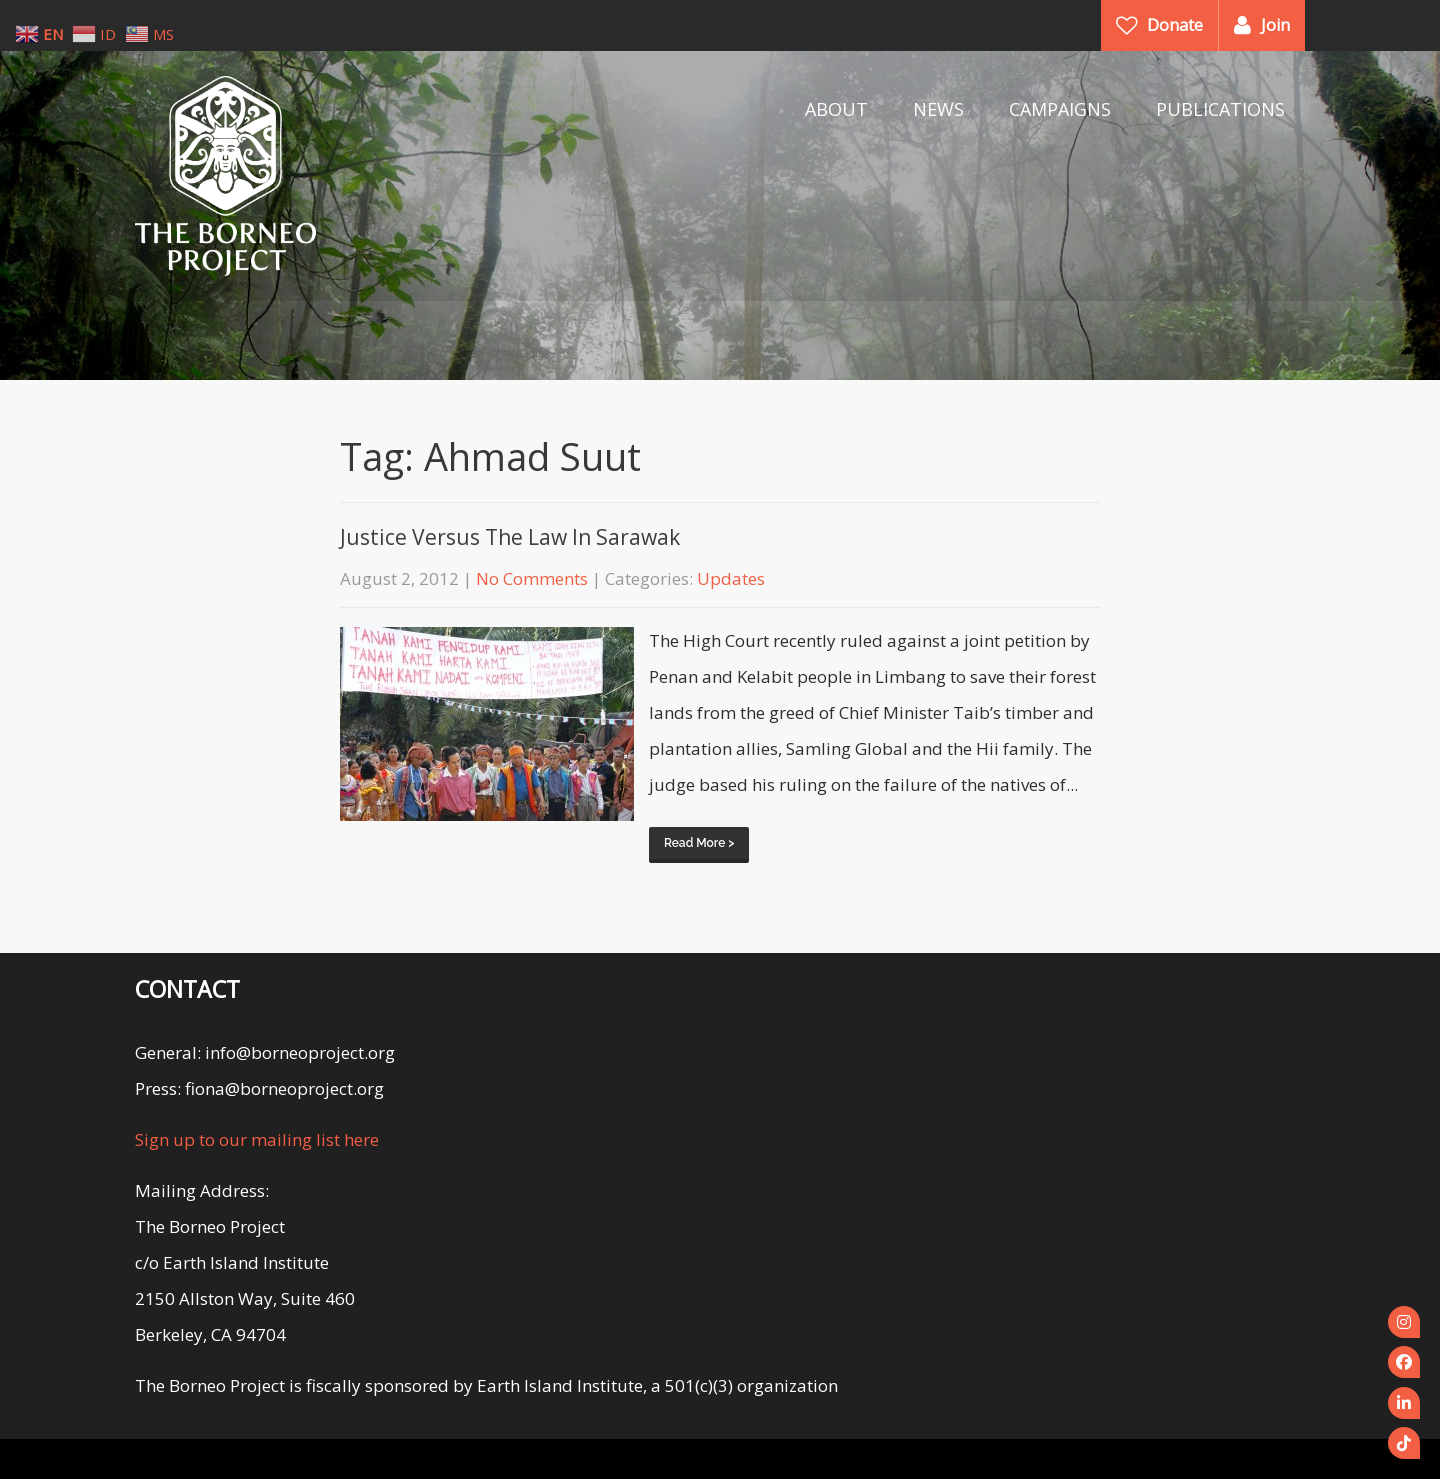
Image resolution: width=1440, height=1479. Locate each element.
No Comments (532, 578)
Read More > (699, 843)
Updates (731, 578)
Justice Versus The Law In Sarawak (510, 537)
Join (1275, 25)
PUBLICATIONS (1220, 109)
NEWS (938, 109)
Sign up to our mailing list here (257, 1139)
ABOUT (836, 109)
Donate (1175, 25)
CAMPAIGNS (1060, 109)
